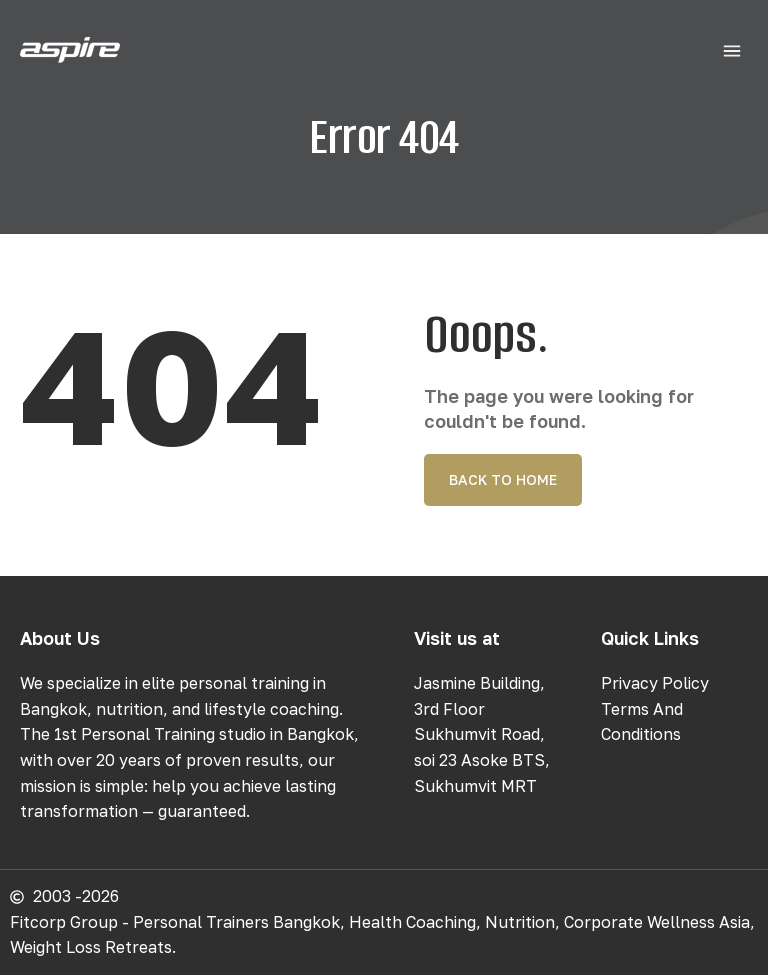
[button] (731, 52)
